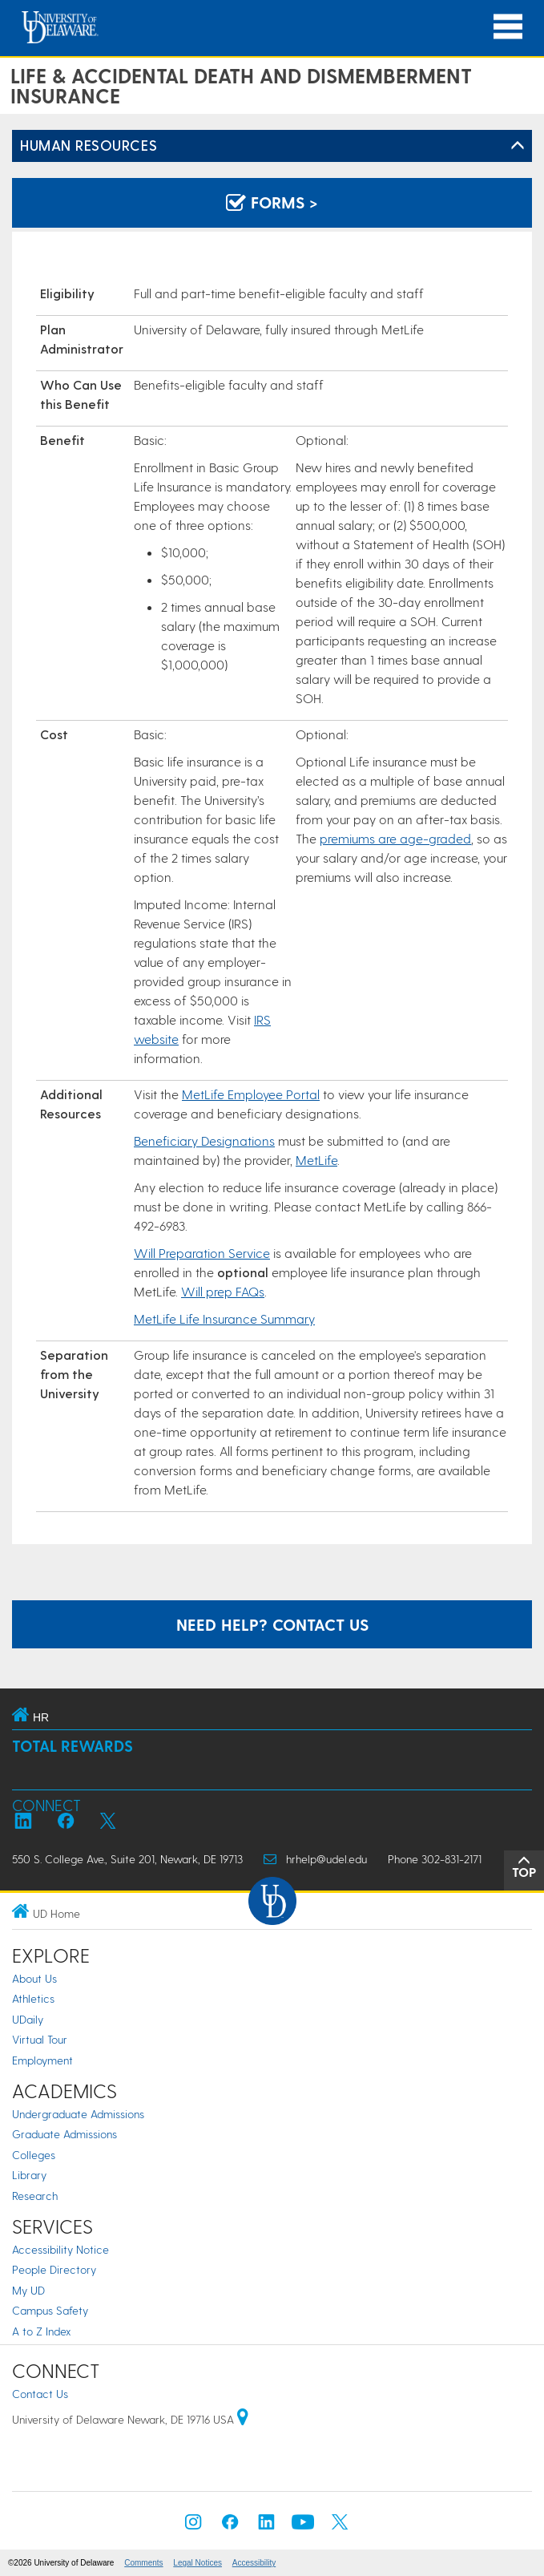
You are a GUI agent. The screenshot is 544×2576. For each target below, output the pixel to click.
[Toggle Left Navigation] (517, 146)
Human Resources (88, 144)
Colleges (33, 2154)
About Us (34, 1978)
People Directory (54, 2269)
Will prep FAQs (222, 1291)
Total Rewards (72, 1746)
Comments (143, 2562)
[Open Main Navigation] (508, 26)
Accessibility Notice (60, 2249)
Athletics (33, 1998)
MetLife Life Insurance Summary (224, 1318)
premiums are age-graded (395, 838)
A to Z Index (41, 2331)
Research (35, 2195)
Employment (42, 2060)
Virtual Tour (39, 2039)
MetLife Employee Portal (251, 1094)
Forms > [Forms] (272, 202)
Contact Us (40, 2393)
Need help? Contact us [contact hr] (272, 1624)
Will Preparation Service (202, 1252)
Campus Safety (50, 2310)
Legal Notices (197, 2562)
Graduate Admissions (64, 2134)
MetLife (316, 1159)
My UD (28, 2290)
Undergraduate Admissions (78, 2114)
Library (29, 2175)
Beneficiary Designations (204, 1140)
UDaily (27, 2019)
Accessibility (254, 2562)
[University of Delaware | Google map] (242, 2419)
